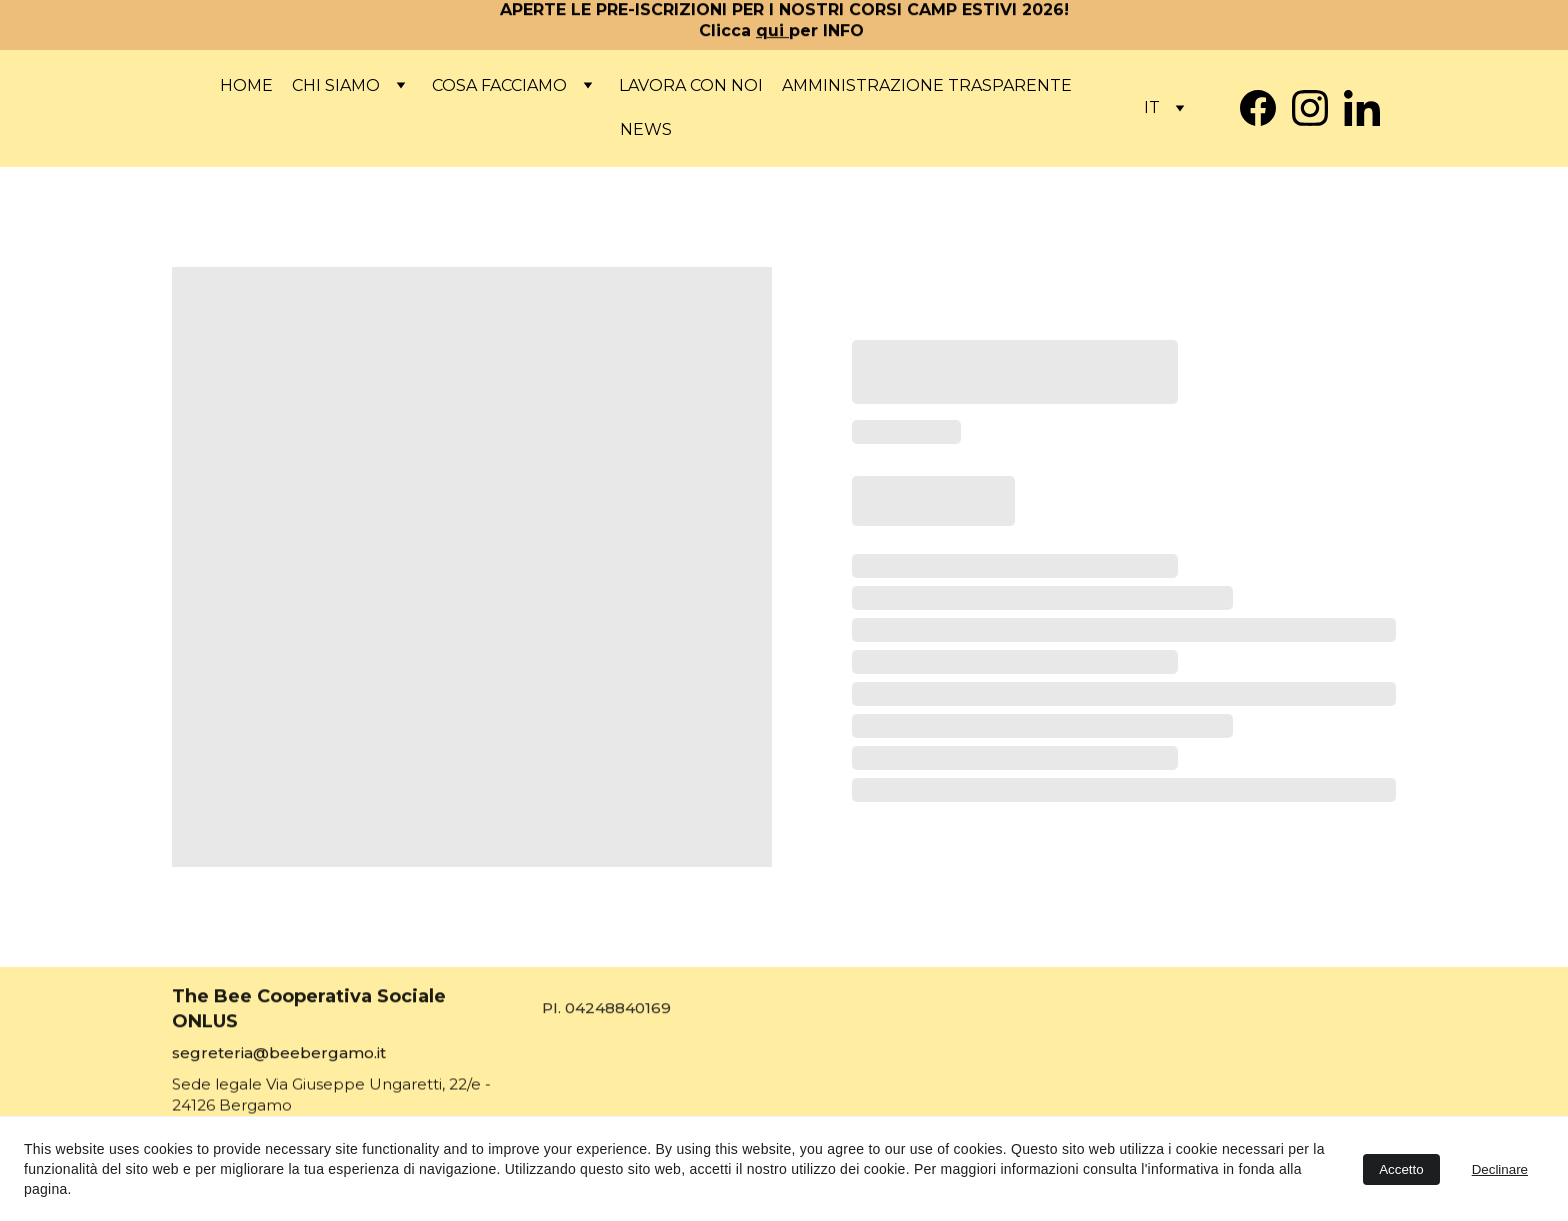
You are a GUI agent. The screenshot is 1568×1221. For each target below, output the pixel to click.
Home (246, 85)
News (646, 129)
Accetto (1401, 1169)
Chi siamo (336, 85)
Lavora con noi (691, 85)
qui (772, 31)
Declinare (1500, 1169)
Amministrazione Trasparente (927, 85)
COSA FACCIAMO (499, 85)
